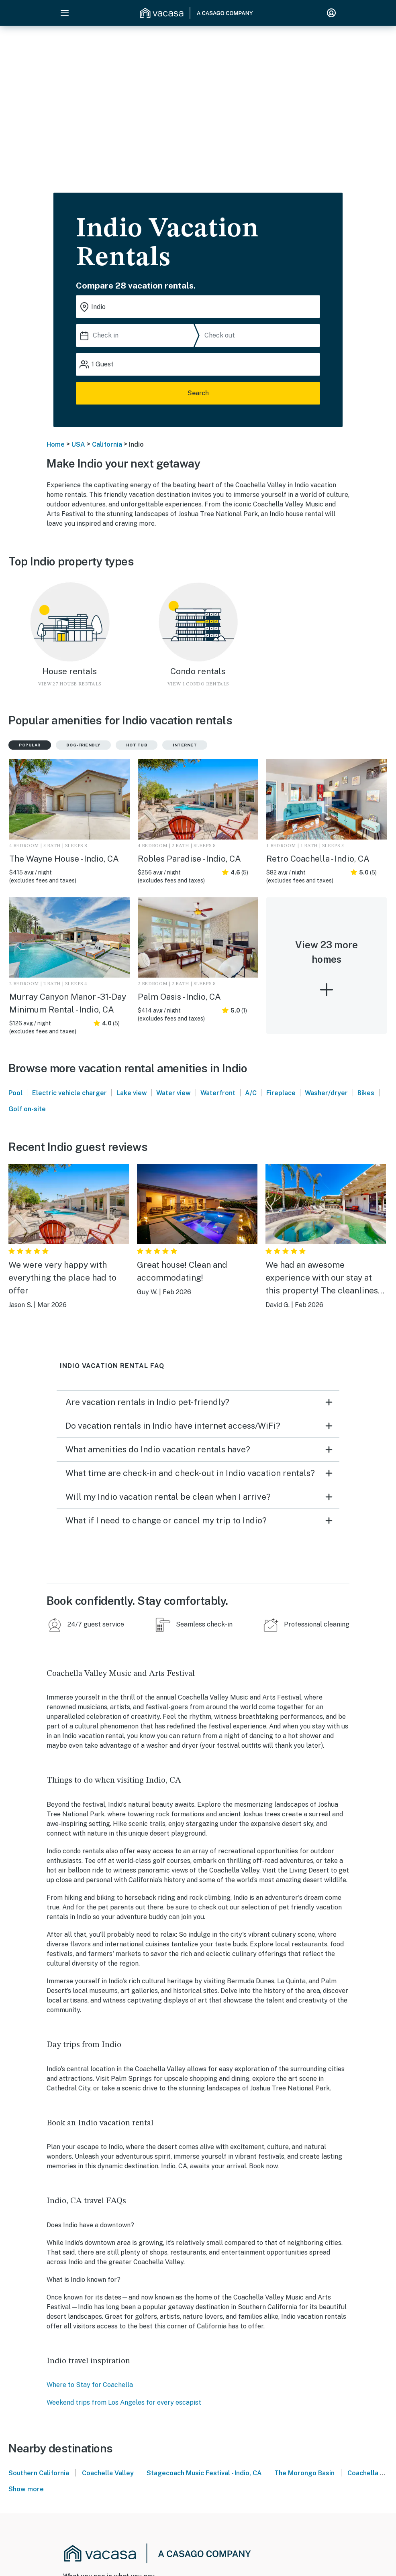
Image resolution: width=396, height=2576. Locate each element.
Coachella (362, 2473)
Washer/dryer (326, 1093)
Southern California (38, 2473)
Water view (173, 1093)
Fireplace (281, 1093)
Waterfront (217, 1093)
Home (56, 444)
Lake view (131, 1093)
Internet (185, 744)
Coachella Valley (108, 2473)
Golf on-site (27, 1109)
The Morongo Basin (304, 2473)
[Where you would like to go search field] (198, 306)
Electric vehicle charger (69, 1093)
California (107, 444)
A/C (251, 1093)
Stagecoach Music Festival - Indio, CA (204, 2473)
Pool (15, 1093)
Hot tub (136, 744)
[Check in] (137, 335)
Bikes (365, 1093)
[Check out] (260, 335)
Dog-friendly (83, 744)
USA (78, 444)
